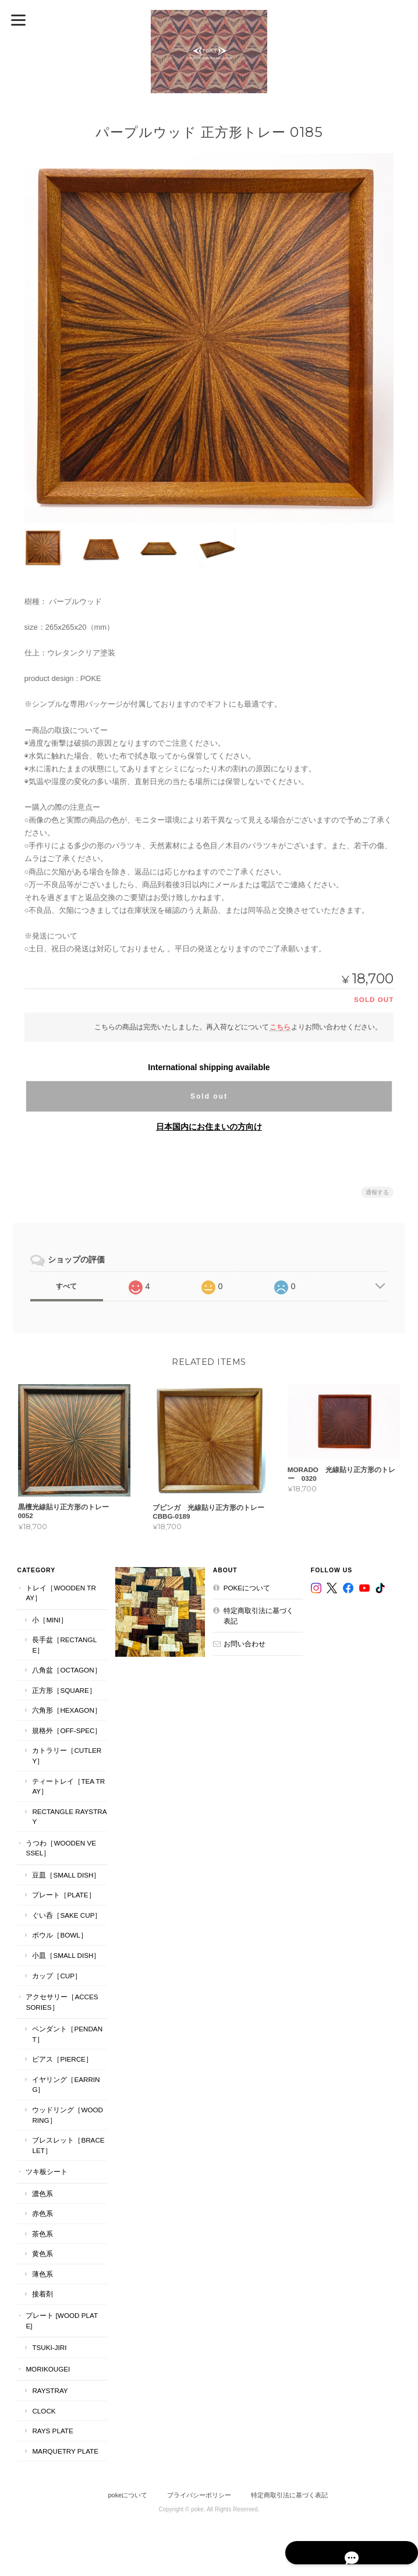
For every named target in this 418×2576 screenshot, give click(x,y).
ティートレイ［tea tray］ (67, 1786)
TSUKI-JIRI (48, 2347)
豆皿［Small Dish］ (65, 1874)
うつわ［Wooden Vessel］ (60, 1848)
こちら (280, 1026)
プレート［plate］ (62, 1895)
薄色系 (41, 2274)
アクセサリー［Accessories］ (61, 2002)
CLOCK (43, 2410)
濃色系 (41, 2193)
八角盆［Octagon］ (65, 1670)
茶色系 (41, 2233)
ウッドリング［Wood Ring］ (66, 2115)
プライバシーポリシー (199, 2495)
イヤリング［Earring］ (65, 2085)
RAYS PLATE (51, 2430)
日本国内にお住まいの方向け (209, 1126)
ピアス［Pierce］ (61, 2059)
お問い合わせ (244, 1643)
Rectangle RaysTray (68, 1816)
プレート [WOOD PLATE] (61, 2321)
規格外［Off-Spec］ (66, 1730)
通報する (377, 1191)
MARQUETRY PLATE (64, 2450)
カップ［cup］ (56, 1975)
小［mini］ (49, 1619)
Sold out (209, 1096)
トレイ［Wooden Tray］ (60, 1592)
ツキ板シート (46, 2171)
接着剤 (41, 2294)
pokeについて (247, 1587)
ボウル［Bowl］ (58, 1935)
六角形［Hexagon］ (65, 1710)
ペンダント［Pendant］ (66, 2034)
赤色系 (41, 2213)
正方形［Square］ (63, 1689)
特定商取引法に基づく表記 (258, 1616)
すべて (66, 1286)
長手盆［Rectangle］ (63, 1645)
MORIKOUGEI (47, 2368)
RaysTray (49, 2390)
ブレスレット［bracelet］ (67, 2145)
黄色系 (41, 2253)
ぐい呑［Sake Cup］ (66, 1915)
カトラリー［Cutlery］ (66, 1755)
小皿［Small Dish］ (65, 1955)
